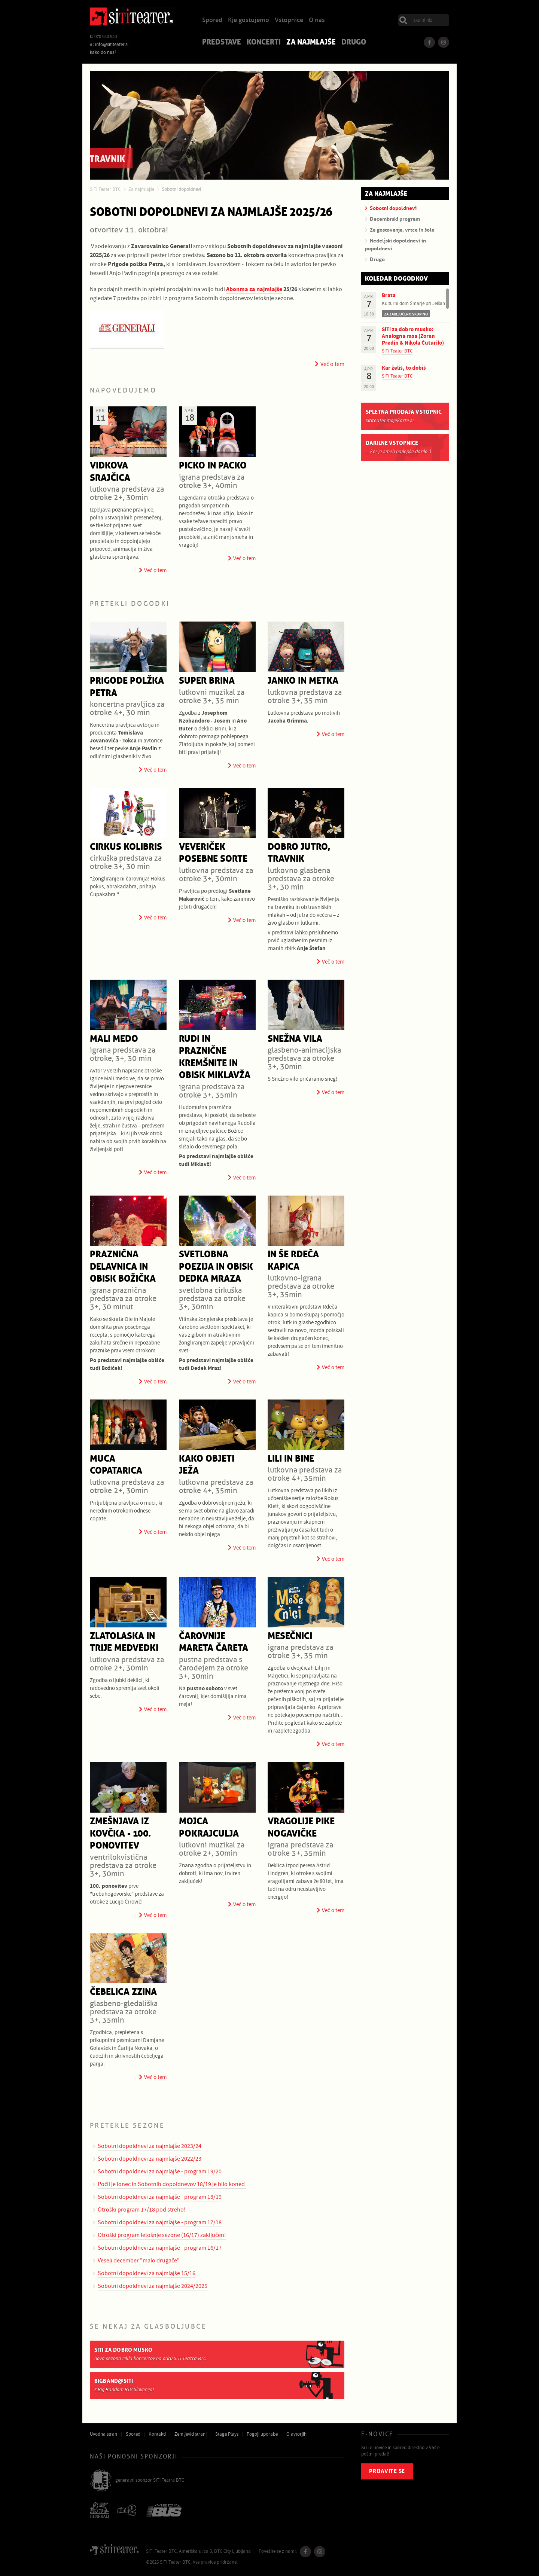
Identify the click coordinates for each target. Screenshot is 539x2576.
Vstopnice (289, 20)
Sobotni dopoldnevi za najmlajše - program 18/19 (160, 2197)
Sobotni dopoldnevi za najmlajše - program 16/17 (160, 2248)
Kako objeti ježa (206, 1465)
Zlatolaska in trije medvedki (124, 1642)
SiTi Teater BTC (105, 189)
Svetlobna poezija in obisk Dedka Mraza (216, 1267)
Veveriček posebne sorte (213, 853)
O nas (317, 20)
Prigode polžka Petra (127, 687)
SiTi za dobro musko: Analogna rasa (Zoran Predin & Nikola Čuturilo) (413, 336)
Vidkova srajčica (110, 472)
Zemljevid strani (190, 2434)
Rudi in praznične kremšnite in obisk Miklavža (214, 1057)
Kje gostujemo (248, 20)
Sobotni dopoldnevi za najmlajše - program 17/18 (160, 2222)
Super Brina (207, 681)
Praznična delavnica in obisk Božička (123, 1267)
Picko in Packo (213, 465)
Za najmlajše (311, 43)
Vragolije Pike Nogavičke (301, 1828)
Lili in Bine (291, 1459)
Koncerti (264, 43)
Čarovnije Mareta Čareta (213, 1642)
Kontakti (157, 2434)
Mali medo (114, 1039)
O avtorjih (296, 2434)
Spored (212, 20)
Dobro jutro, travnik (299, 853)
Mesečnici (290, 1636)
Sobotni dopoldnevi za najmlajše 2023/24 (149, 2146)
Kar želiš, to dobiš (404, 368)
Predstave (221, 43)
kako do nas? (103, 52)
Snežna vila (295, 1039)
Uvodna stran (103, 2434)
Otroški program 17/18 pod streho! (142, 2209)
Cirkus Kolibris (126, 847)
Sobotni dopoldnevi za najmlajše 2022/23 (149, 2159)
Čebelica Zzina (123, 1992)
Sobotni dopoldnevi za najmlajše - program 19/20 (160, 2171)
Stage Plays (226, 2434)
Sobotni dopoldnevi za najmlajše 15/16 (146, 2273)
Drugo (353, 43)
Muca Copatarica (116, 1465)
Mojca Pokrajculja (209, 1828)
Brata (389, 295)
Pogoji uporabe (262, 2434)
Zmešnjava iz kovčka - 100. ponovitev (120, 1834)
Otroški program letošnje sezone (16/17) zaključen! (162, 2235)
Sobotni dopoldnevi (181, 189)
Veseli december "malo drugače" (139, 2260)
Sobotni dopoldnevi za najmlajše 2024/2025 (152, 2286)
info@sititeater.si (111, 45)
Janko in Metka (303, 681)
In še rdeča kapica (293, 1261)
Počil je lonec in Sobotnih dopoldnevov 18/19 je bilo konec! (172, 2184)
